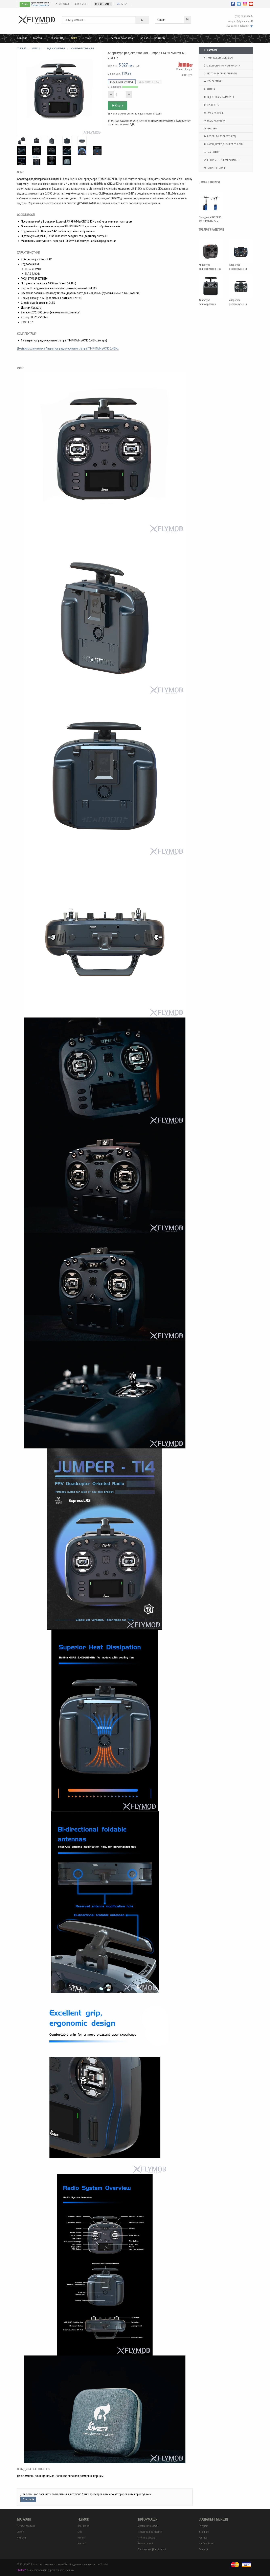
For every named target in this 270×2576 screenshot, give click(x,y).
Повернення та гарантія (150, 2531)
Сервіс (87, 38)
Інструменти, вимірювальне (221, 160)
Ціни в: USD (81, 3)
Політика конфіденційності (152, 2549)
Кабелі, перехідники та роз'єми (223, 144)
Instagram (204, 2531)
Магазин (38, 38)
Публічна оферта (146, 2537)
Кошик (174, 19)
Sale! (74, 38)
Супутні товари (214, 168)
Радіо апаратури (214, 121)
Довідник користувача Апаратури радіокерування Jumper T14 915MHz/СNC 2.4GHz (68, 348)
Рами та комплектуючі (218, 58)
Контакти (159, 38)
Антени (209, 89)
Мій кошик (62, 3)
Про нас (143, 38)
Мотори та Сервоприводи (220, 73)
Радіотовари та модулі (218, 97)
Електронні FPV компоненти (221, 65)
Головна (22, 38)
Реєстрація (28, 2499)
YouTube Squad (206, 2543)
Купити (117, 105)
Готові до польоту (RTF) (219, 136)
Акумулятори (213, 113)
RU (122, 3)
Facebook (203, 2549)
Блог (100, 38)
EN (126, 3)
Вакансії (81, 2543)
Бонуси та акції (145, 2543)
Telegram (203, 2526)
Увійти (25, 4)
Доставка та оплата (121, 38)
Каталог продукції (26, 2526)
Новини (81, 2537)
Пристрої (210, 128)
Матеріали (211, 152)
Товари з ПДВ (57, 38)
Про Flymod (83, 2526)
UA (118, 3)
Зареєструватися (40, 5)
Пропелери (211, 105)
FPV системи (212, 81)
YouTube (203, 2537)
